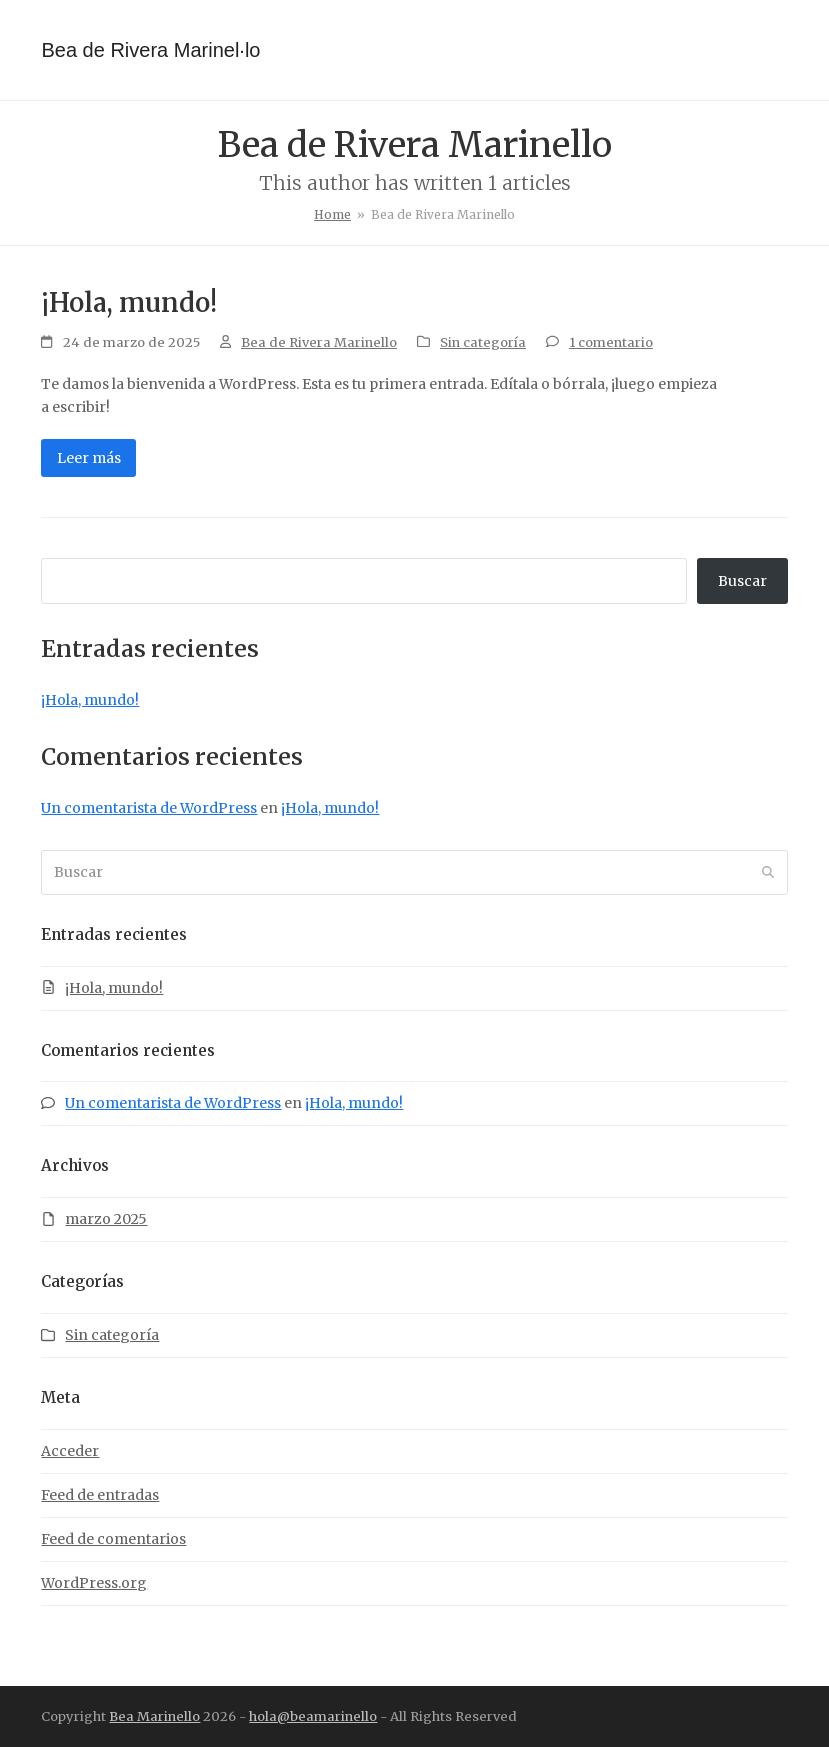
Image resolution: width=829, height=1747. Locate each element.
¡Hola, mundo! (129, 303)
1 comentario (611, 342)
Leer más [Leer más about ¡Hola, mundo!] (89, 458)
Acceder (70, 1451)
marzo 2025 (106, 1219)
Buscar (742, 581)
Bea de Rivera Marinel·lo (150, 50)
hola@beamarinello (313, 1716)
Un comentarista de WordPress (149, 808)
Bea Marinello (154, 1716)
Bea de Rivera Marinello (319, 342)
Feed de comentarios (113, 1539)
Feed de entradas (100, 1495)
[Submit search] (768, 873)
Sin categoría (483, 342)
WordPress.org (94, 1583)
